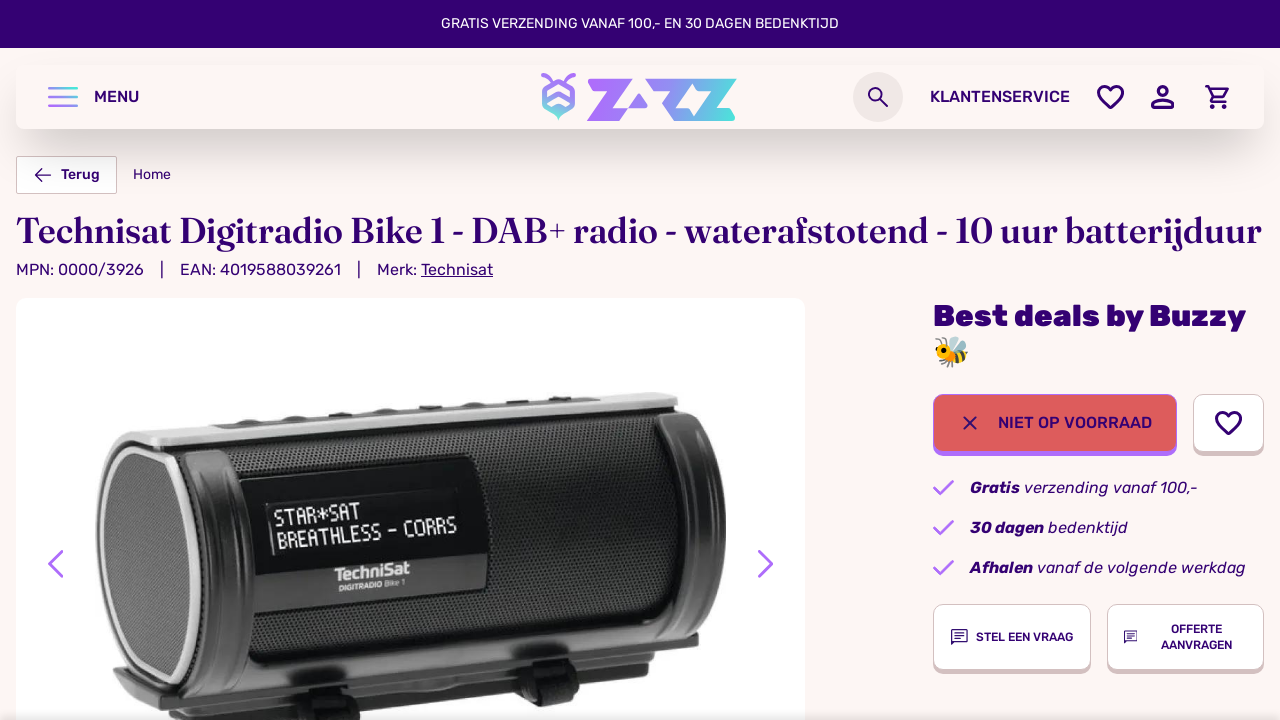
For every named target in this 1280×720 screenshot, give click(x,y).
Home (152, 174)
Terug (66, 175)
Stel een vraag (1012, 637)
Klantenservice (1000, 96)
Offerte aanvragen (1178, 637)
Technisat (457, 269)
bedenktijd (1049, 527)
